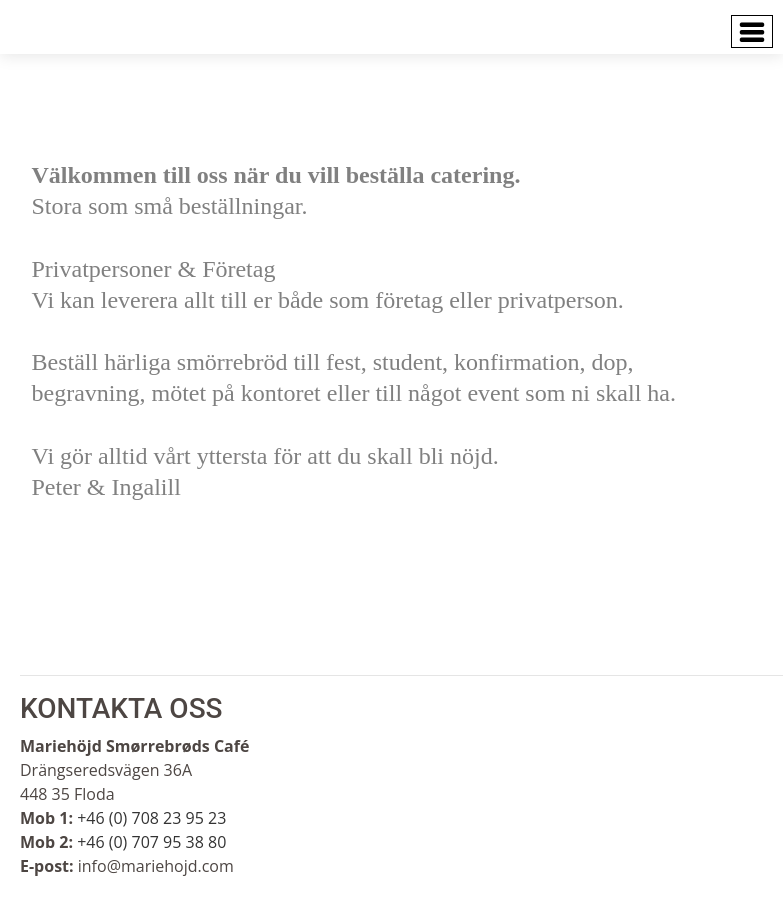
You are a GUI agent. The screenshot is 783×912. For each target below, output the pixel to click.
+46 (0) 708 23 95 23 (151, 818)
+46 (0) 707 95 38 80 (151, 842)
